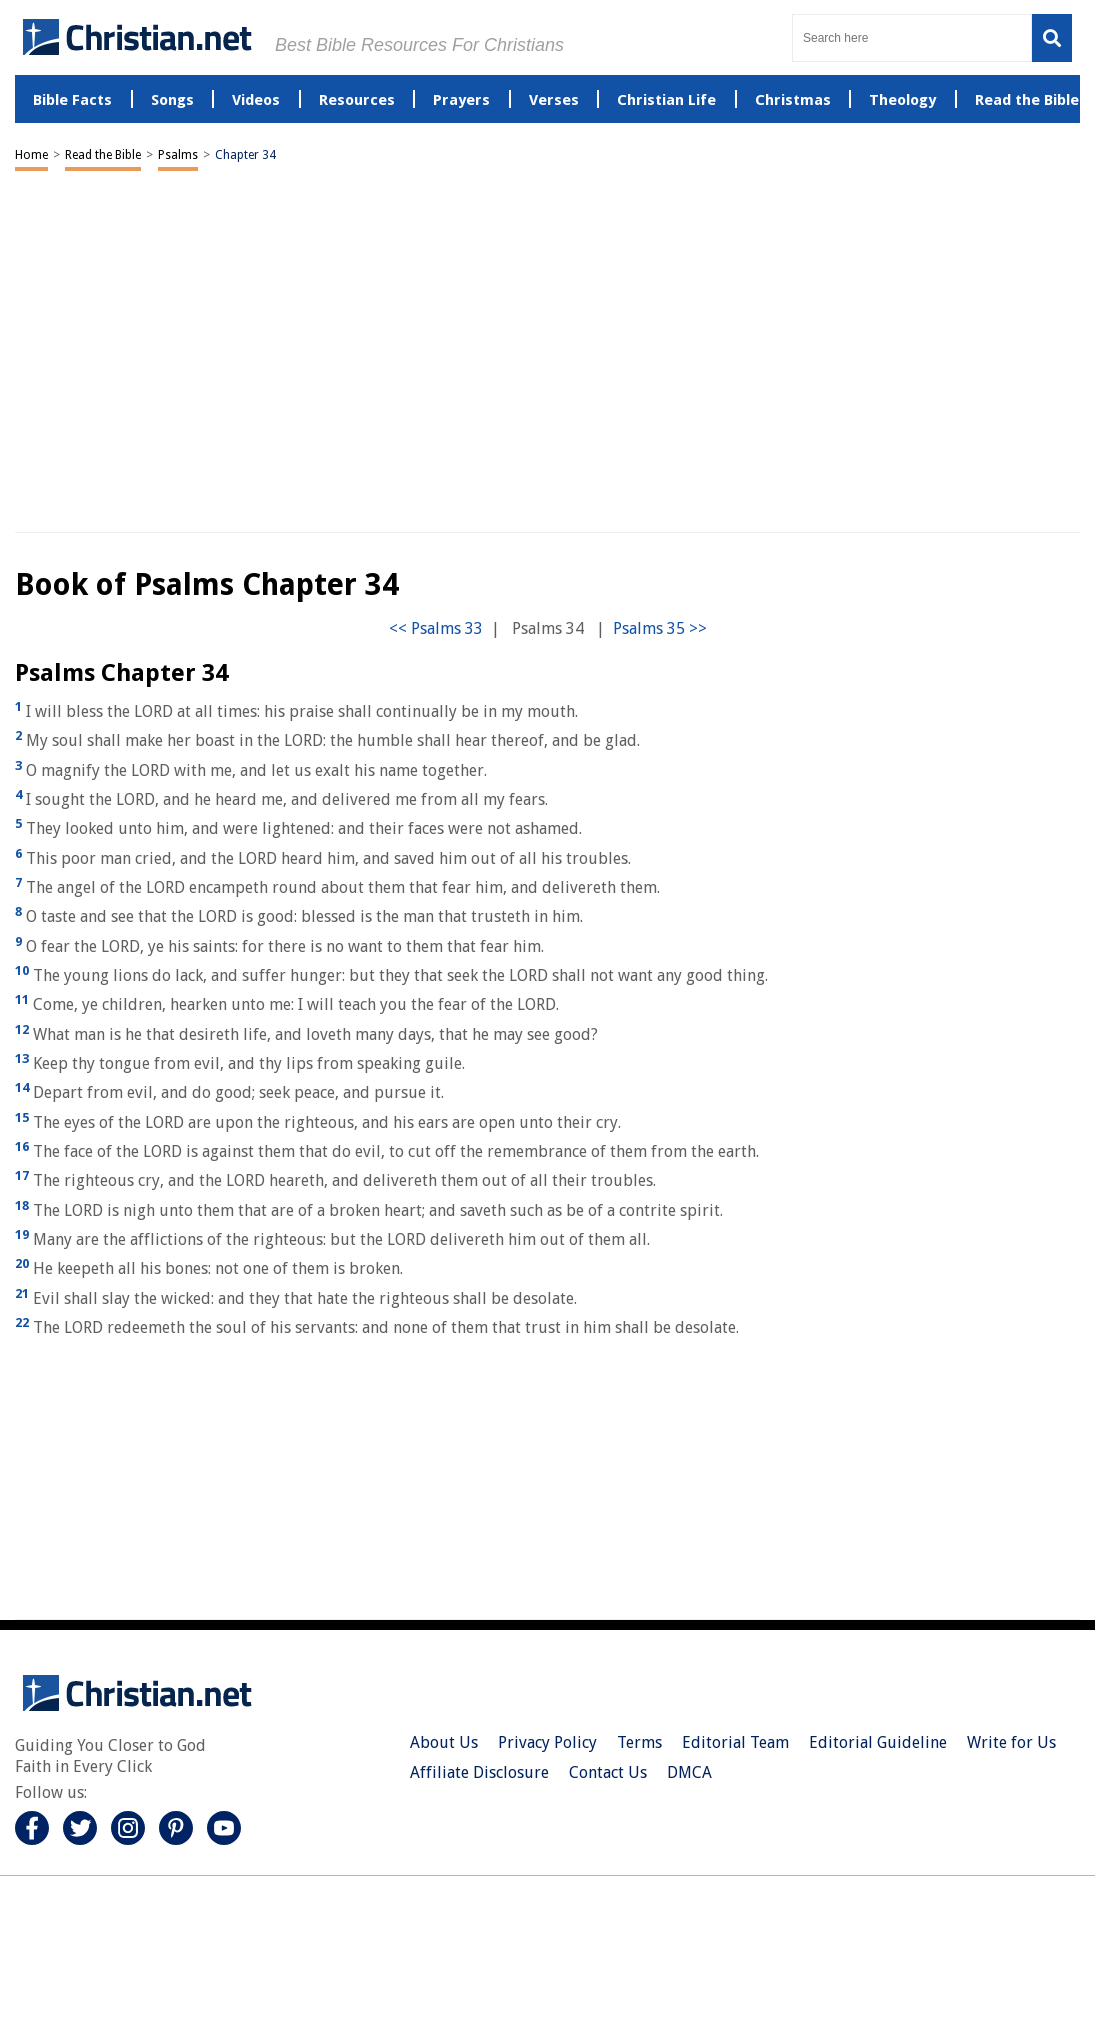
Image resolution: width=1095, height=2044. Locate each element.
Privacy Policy (547, 1742)
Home (31, 155)
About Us (444, 1742)
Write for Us (1011, 1742)
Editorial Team (735, 1742)
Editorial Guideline (878, 1742)
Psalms (178, 155)
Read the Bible (103, 155)
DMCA (689, 1772)
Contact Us (608, 1772)
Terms (639, 1742)
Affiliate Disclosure (479, 1772)
